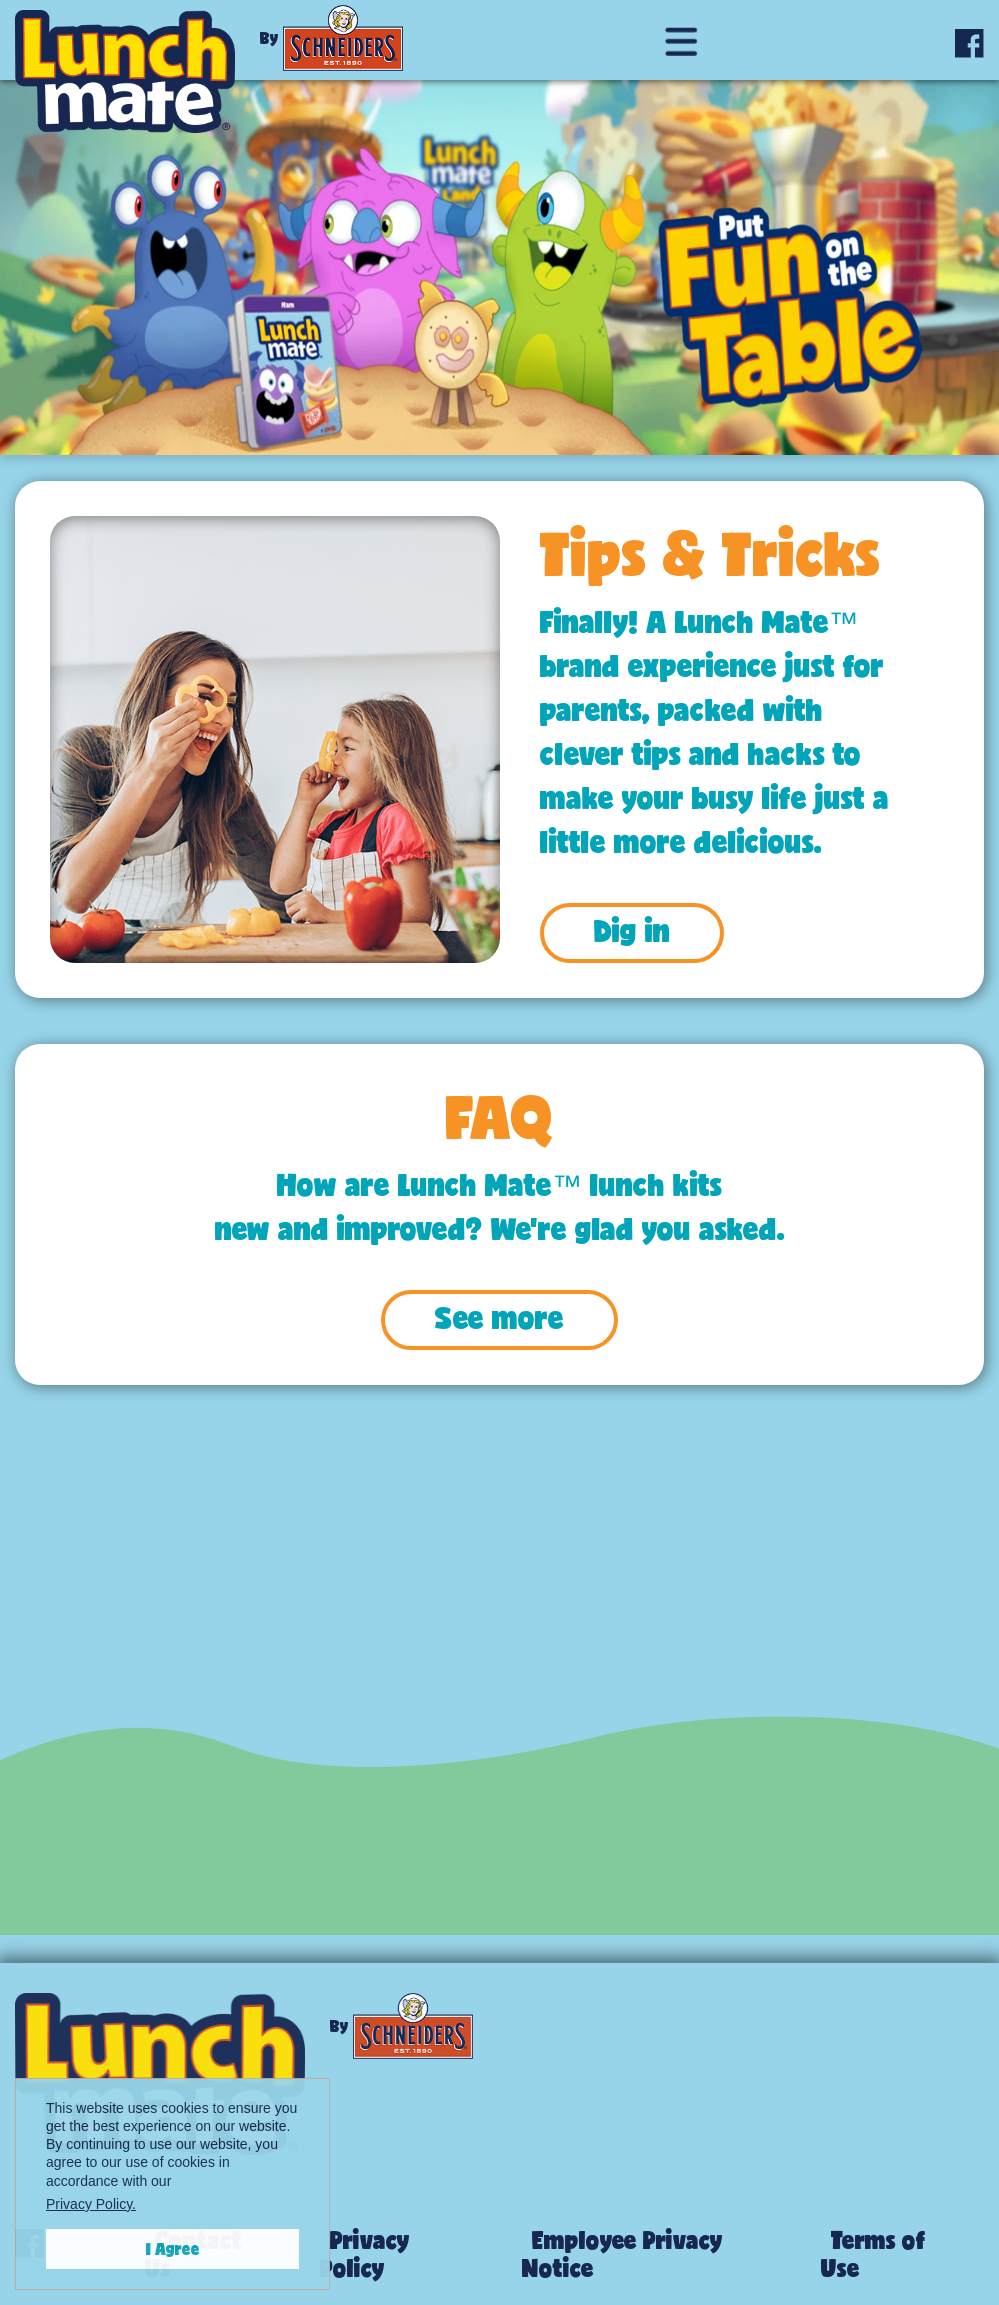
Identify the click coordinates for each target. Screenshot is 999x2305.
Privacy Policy (365, 2253)
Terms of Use (873, 2253)
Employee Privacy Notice (622, 2253)
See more (499, 1317)
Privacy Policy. (91, 2204)
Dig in (632, 930)
